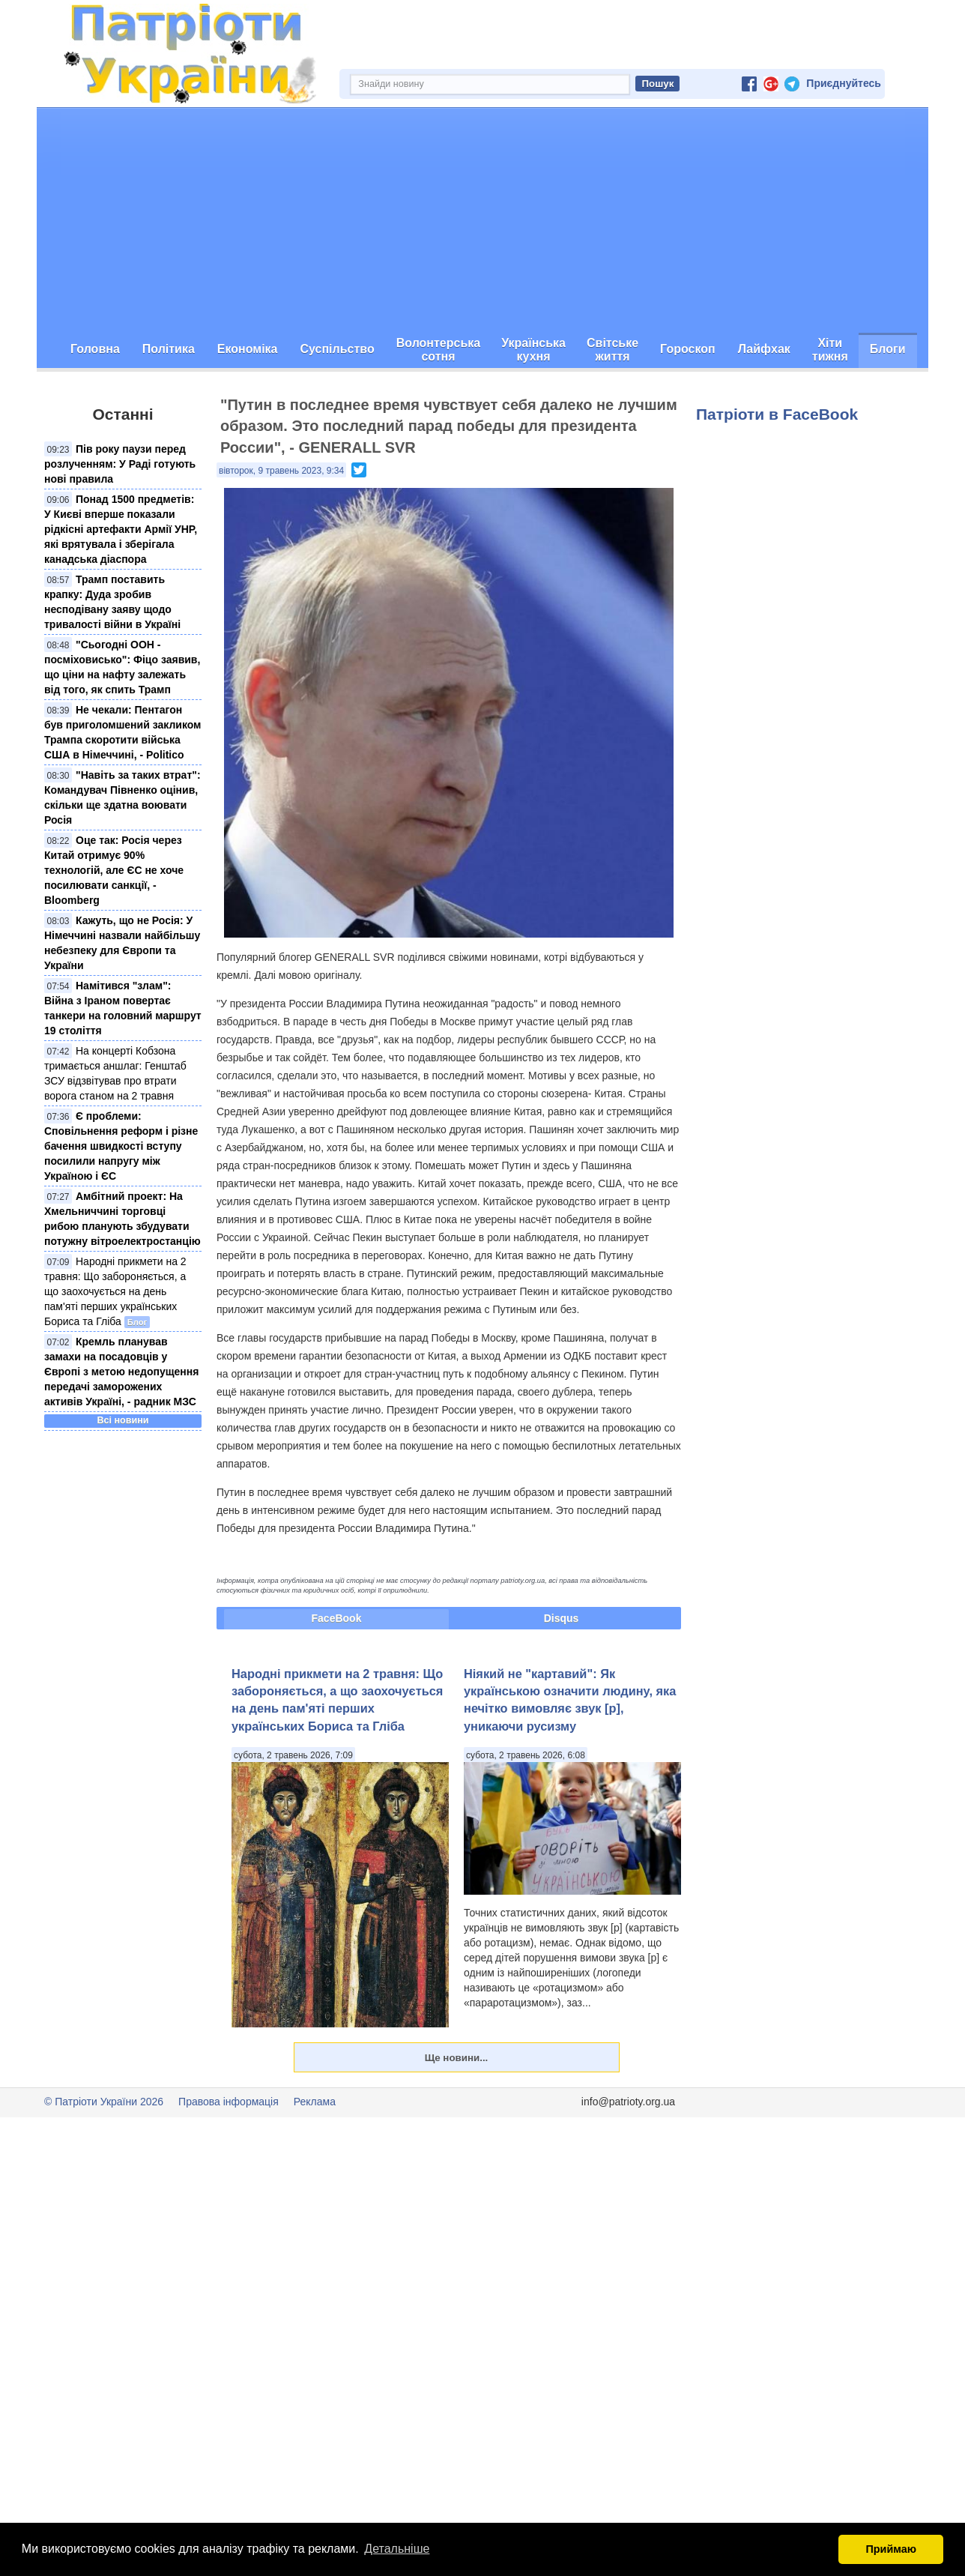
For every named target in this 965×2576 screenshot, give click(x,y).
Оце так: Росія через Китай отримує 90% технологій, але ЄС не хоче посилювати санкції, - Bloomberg (114, 870)
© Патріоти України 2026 (103, 2102)
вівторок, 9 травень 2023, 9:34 (281, 470)
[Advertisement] (482, 220)
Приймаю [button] (890, 2549)
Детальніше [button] (396, 2548)
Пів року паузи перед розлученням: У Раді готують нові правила (120, 464)
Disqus (561, 1618)
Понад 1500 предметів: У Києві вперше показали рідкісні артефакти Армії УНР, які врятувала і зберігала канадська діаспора (120, 529)
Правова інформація (228, 2102)
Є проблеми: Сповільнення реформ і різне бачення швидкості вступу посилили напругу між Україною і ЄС (121, 1146)
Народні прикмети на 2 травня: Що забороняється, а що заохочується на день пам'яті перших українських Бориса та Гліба (115, 1291)
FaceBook (337, 1618)
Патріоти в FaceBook (777, 414)
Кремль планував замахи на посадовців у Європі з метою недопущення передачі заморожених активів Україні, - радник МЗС (121, 1372)
